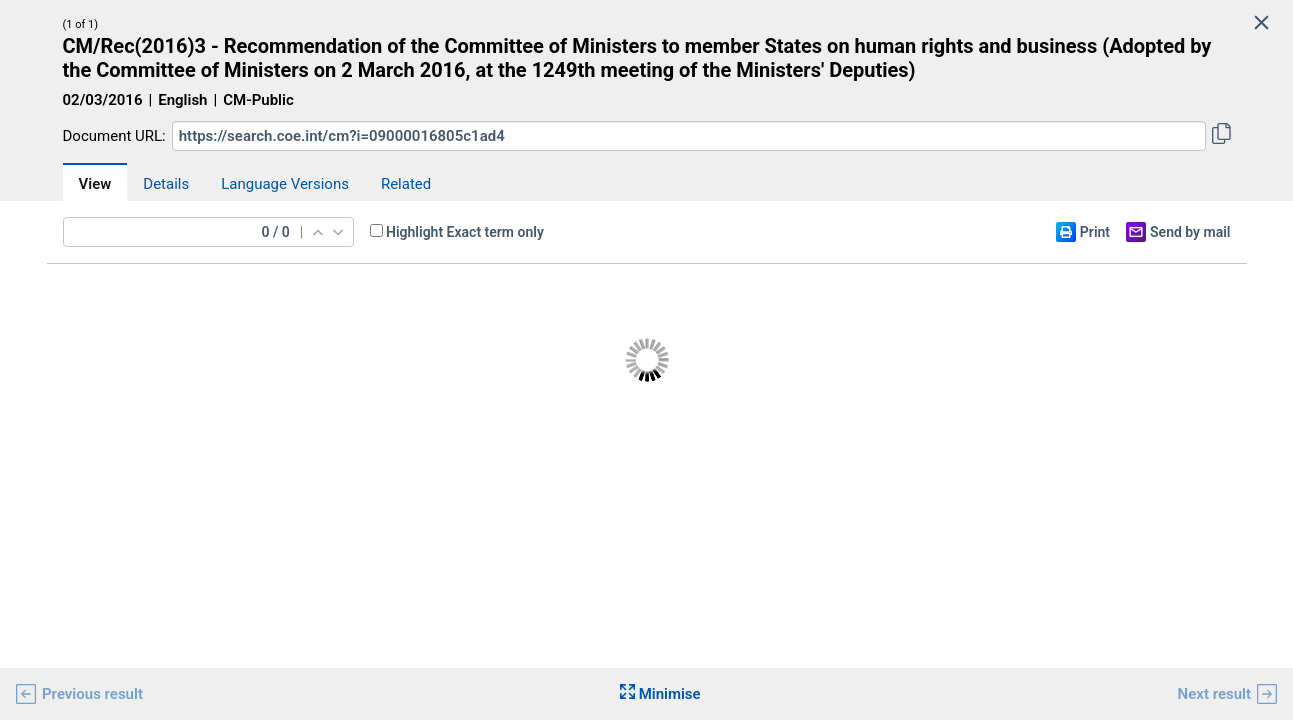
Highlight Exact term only (465, 232)
